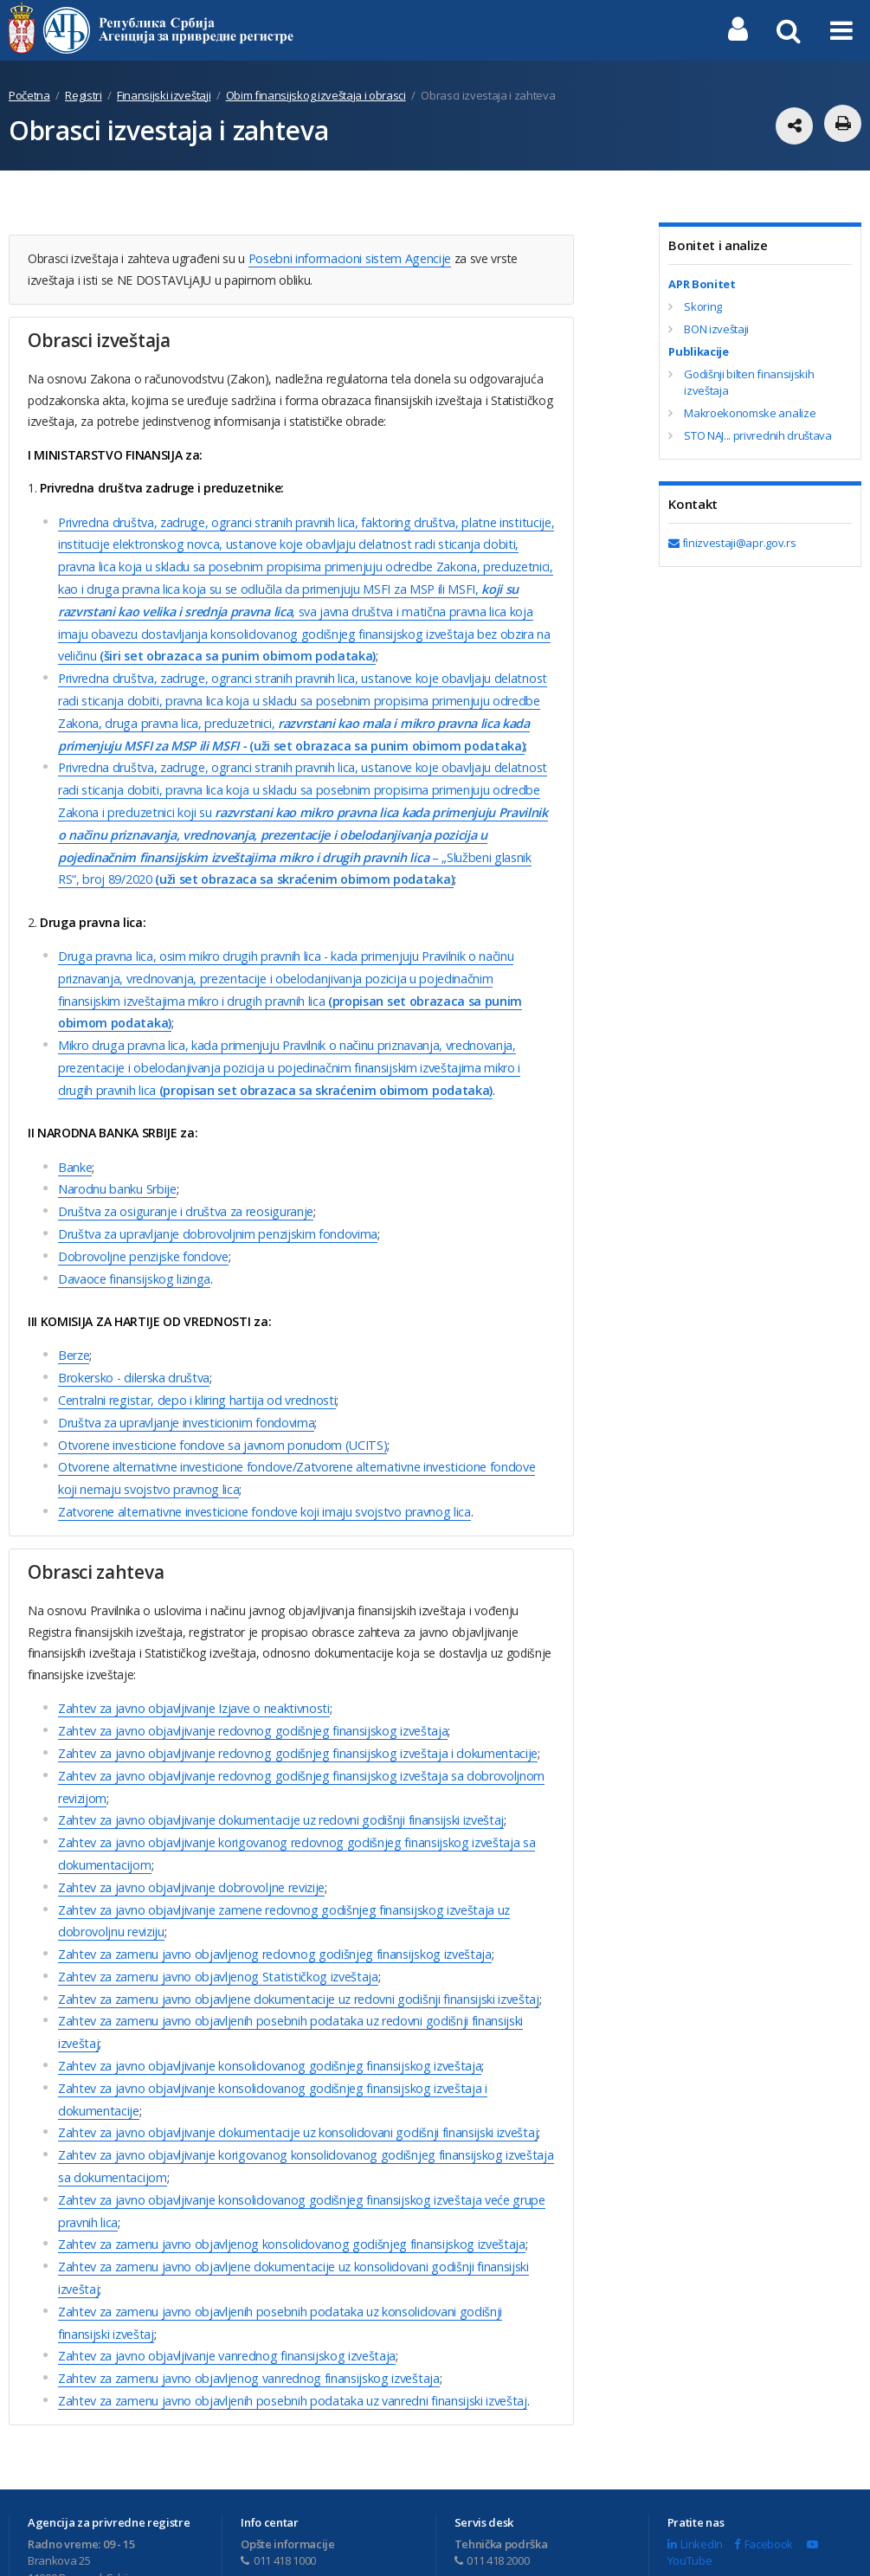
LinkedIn (695, 2464)
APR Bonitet (701, 284)
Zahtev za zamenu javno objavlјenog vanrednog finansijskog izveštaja (246, 2300)
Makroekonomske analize (749, 413)
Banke (75, 1138)
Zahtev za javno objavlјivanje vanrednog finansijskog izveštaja (224, 2278)
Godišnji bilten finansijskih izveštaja (749, 382)
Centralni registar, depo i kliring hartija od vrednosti (192, 1362)
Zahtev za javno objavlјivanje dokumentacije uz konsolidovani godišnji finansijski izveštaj (294, 2066)
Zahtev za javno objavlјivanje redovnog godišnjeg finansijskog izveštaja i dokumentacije (293, 1706)
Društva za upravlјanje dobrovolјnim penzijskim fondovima (215, 1202)
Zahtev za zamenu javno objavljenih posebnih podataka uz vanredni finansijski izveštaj (288, 2321)
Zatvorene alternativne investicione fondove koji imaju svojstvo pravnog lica (261, 1468)
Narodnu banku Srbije (116, 1159)
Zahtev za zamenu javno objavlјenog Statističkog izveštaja (214, 1918)
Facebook (763, 2464)
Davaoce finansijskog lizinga (133, 1244)
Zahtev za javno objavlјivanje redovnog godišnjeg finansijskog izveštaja (249, 1685)
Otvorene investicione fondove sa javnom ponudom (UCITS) (219, 1404)
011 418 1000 (278, 2481)
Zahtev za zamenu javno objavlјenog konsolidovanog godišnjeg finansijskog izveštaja (287, 2173)
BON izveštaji (716, 329)
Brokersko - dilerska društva (132, 1341)
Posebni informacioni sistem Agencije (348, 257)
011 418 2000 (492, 2481)
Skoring (703, 306)
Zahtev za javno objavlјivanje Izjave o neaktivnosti (192, 1664)
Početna (29, 95)
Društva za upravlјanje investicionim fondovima (184, 1383)
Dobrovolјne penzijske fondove (142, 1222)
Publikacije (698, 351)
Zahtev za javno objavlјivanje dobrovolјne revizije (189, 1834)
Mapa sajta (624, 2554)
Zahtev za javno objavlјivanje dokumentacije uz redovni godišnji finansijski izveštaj (277, 1769)
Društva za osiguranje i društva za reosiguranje (183, 1180)
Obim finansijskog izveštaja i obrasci (316, 95)
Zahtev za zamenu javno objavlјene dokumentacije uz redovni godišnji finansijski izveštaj (295, 1939)
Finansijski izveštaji (163, 95)
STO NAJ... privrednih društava (757, 435)
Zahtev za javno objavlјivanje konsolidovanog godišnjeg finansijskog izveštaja (266, 2003)
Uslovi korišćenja (538, 2554)
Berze (73, 1319)
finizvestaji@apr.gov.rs (732, 543)
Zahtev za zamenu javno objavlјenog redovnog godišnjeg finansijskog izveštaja (270, 1897)
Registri (83, 95)
